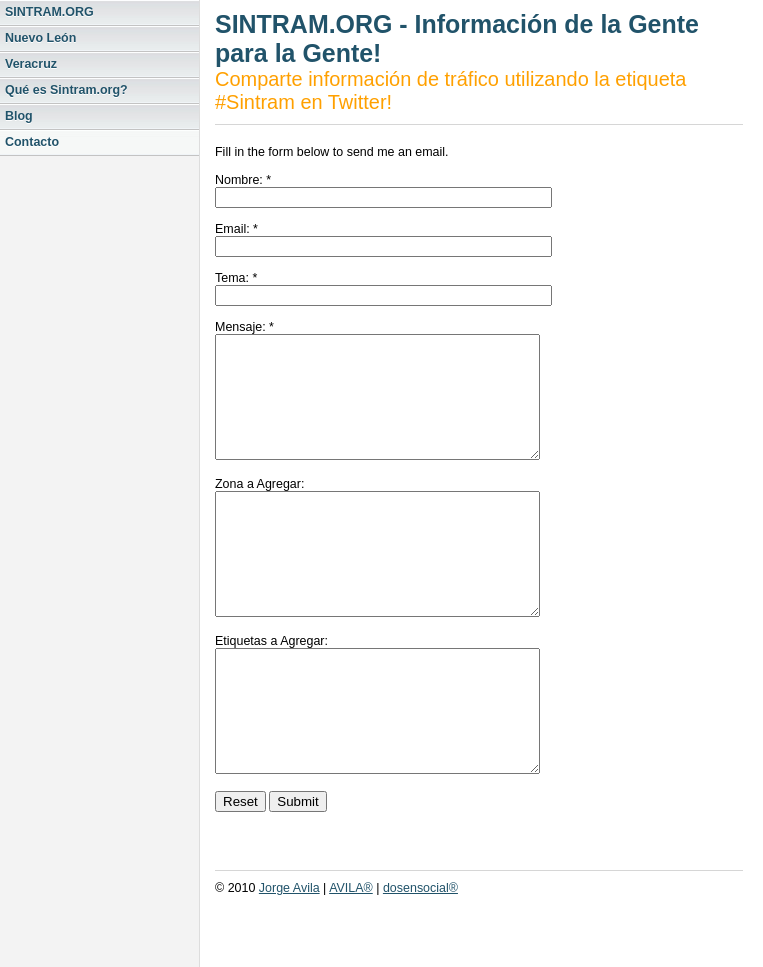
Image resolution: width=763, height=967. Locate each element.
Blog (19, 116)
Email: (232, 229)
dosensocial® (420, 960)
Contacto (32, 142)
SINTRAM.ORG (49, 12)
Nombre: (239, 180)
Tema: (232, 278)
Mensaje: (240, 327)
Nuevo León (40, 38)
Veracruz (31, 64)
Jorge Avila (289, 960)
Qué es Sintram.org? (66, 90)
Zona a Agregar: (259, 508)
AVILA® (351, 960)
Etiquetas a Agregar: (271, 689)
